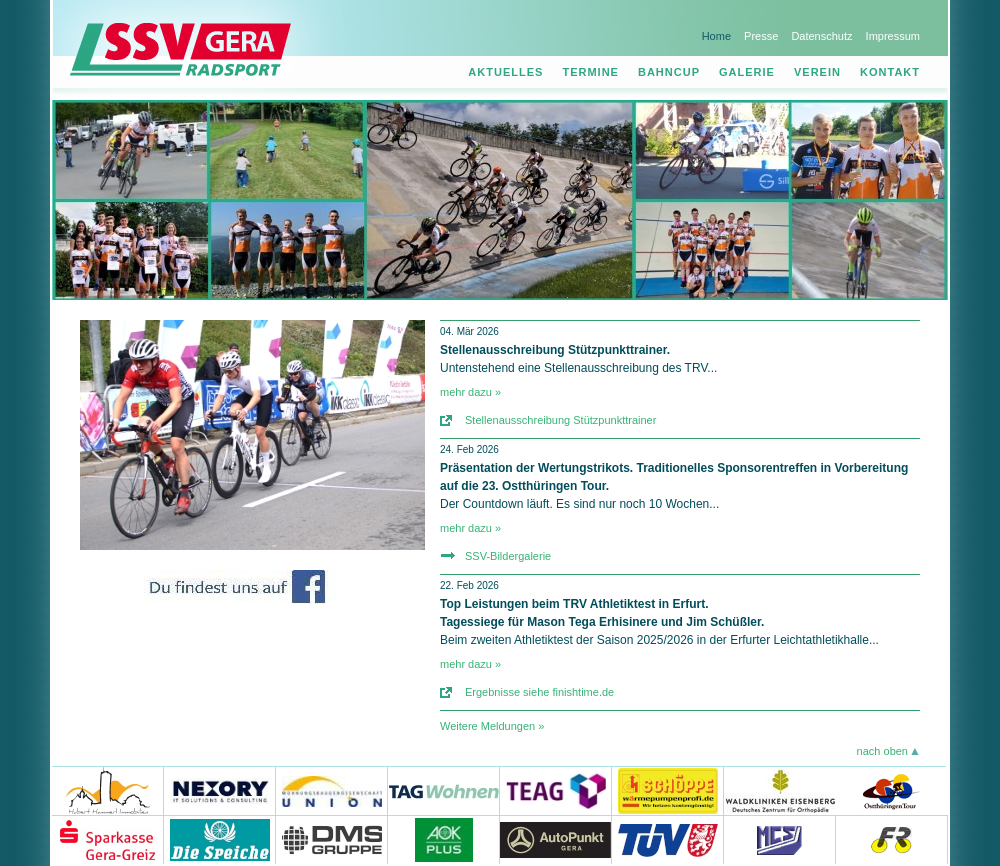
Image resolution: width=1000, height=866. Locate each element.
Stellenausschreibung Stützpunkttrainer (560, 420)
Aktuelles (505, 72)
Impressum (893, 36)
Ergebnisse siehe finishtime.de (539, 692)
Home (716, 36)
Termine (590, 72)
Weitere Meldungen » (492, 726)
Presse (761, 36)
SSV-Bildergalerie (508, 556)
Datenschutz (821, 36)
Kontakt (890, 72)
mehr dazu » (470, 392)
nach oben (882, 751)
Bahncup (669, 72)
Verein (817, 72)
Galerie (747, 72)
